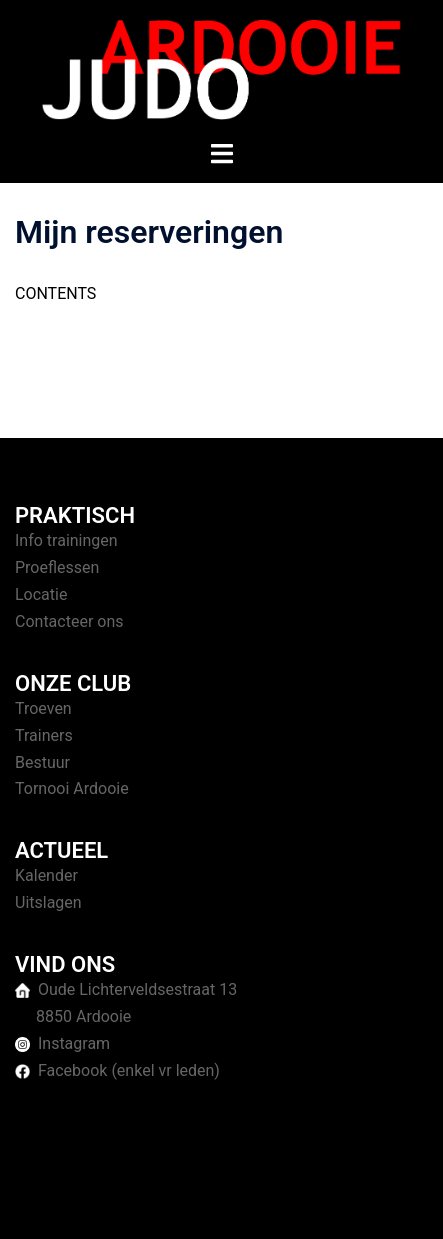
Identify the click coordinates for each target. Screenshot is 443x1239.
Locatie (41, 594)
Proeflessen (57, 567)
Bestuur (42, 762)
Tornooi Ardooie (72, 788)
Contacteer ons (69, 621)
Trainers (44, 735)
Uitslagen (48, 902)
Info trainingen (66, 540)
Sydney (221, 1203)
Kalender (46, 875)
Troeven (43, 708)
